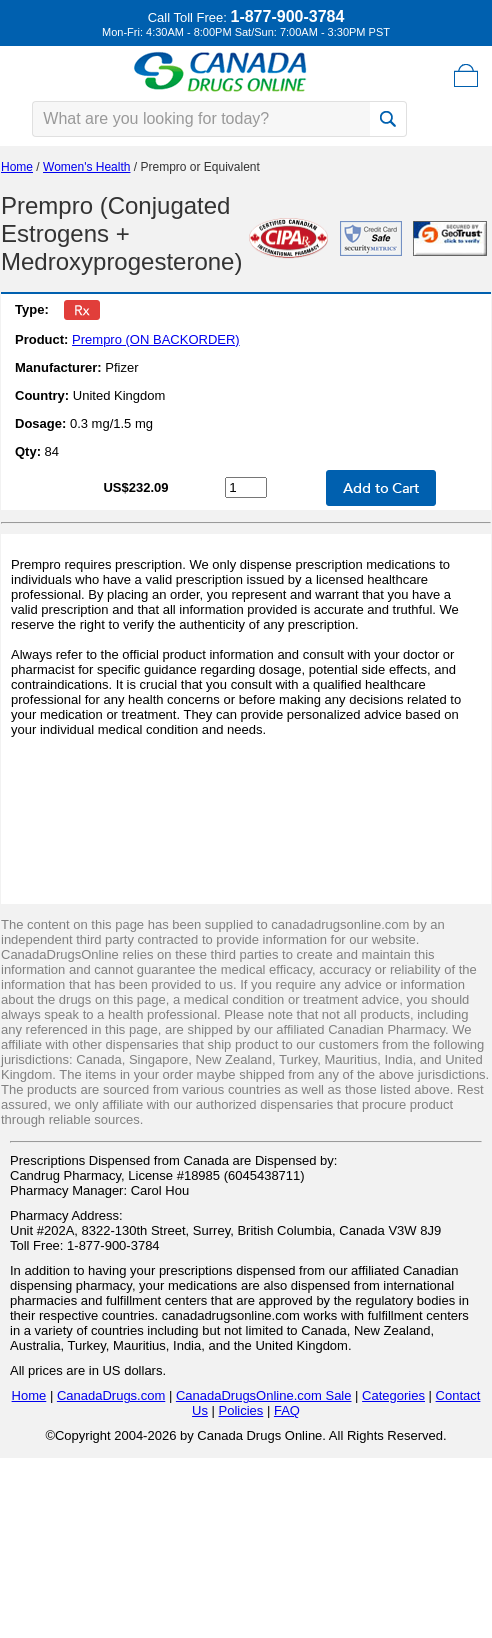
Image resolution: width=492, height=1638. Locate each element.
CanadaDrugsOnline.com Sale (264, 1395)
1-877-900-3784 (287, 16)
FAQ (287, 1410)
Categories (393, 1395)
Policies (241, 1410)
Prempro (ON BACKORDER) (156, 339)
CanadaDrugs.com (111, 1395)
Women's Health (86, 167)
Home (17, 167)
